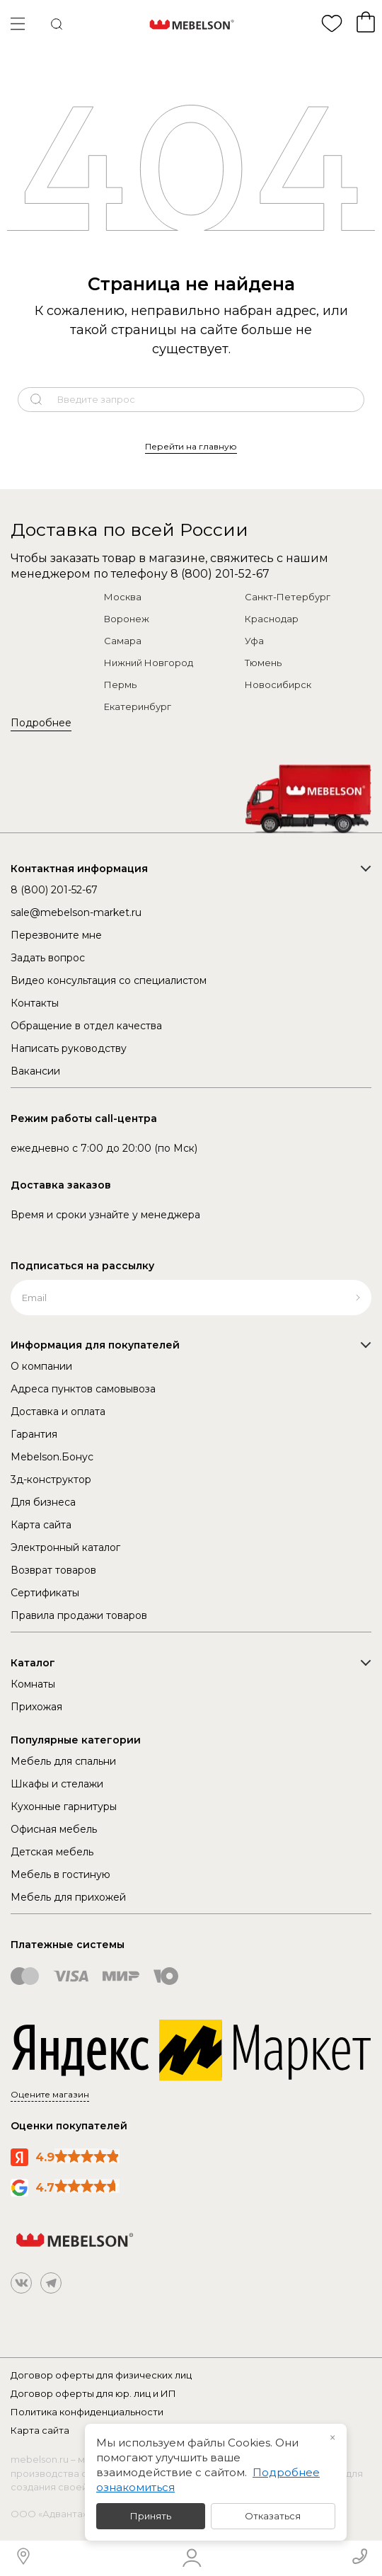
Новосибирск (278, 684)
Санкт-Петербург (287, 596)
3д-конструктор (51, 1479)
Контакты (35, 1003)
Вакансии (35, 1071)
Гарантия (34, 1434)
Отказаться (273, 2515)
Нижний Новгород (148, 662)
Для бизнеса (43, 1502)
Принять (150, 2515)
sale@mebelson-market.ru (76, 912)
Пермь (120, 684)
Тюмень (263, 662)
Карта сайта (41, 1524)
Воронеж (126, 618)
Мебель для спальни (63, 1761)
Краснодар (272, 618)
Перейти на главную (191, 446)
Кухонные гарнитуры (64, 1806)
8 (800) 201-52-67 (220, 573)
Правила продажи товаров (79, 1615)
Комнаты (33, 1684)
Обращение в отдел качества (86, 1025)
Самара (122, 640)
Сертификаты (45, 1592)
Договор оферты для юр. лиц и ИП (93, 2393)
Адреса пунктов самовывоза (83, 1389)
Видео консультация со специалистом (109, 980)
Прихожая (36, 1706)
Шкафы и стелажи (57, 1784)
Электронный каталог (65, 1547)
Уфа (254, 640)
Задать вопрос (48, 957)
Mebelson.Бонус (52, 1456)
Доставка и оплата (58, 1411)
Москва (122, 596)
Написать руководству (69, 1048)
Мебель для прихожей (68, 1897)
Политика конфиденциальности (87, 2411)
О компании (41, 1366)
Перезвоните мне (56, 935)
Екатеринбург (137, 706)
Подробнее (41, 722)
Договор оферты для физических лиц (101, 2375)
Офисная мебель (54, 1829)
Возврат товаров (53, 1570)
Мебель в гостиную (60, 1874)
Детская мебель (52, 1851)
